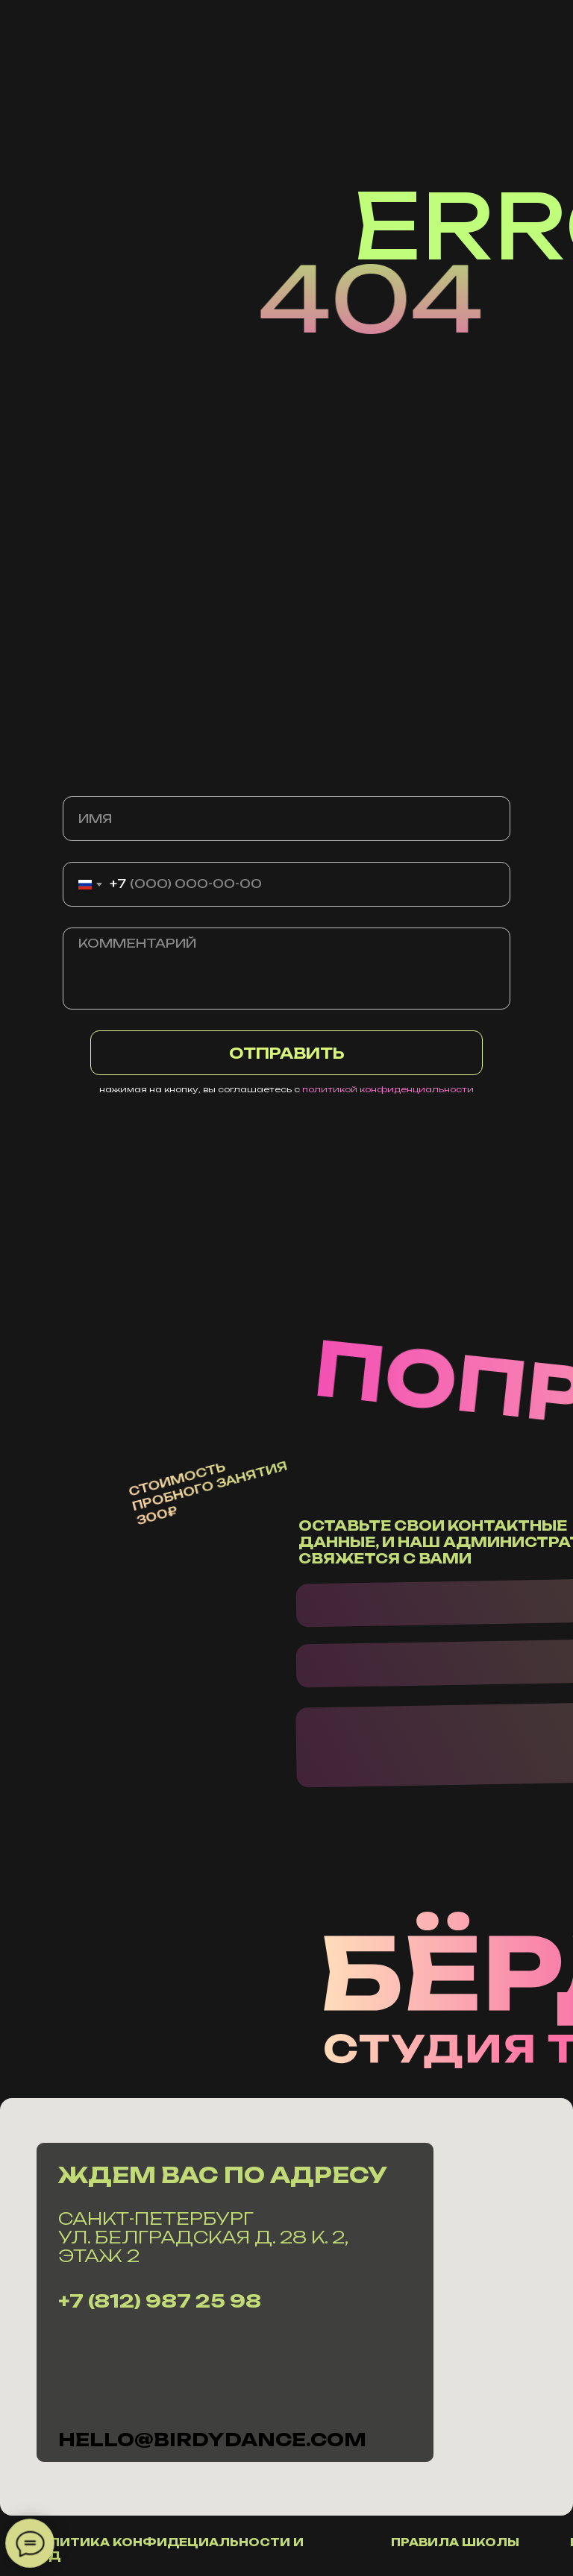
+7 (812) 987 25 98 (159, 2301)
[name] (286, 818)
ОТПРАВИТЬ (287, 1053)
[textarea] (286, 969)
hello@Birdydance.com (212, 2439)
